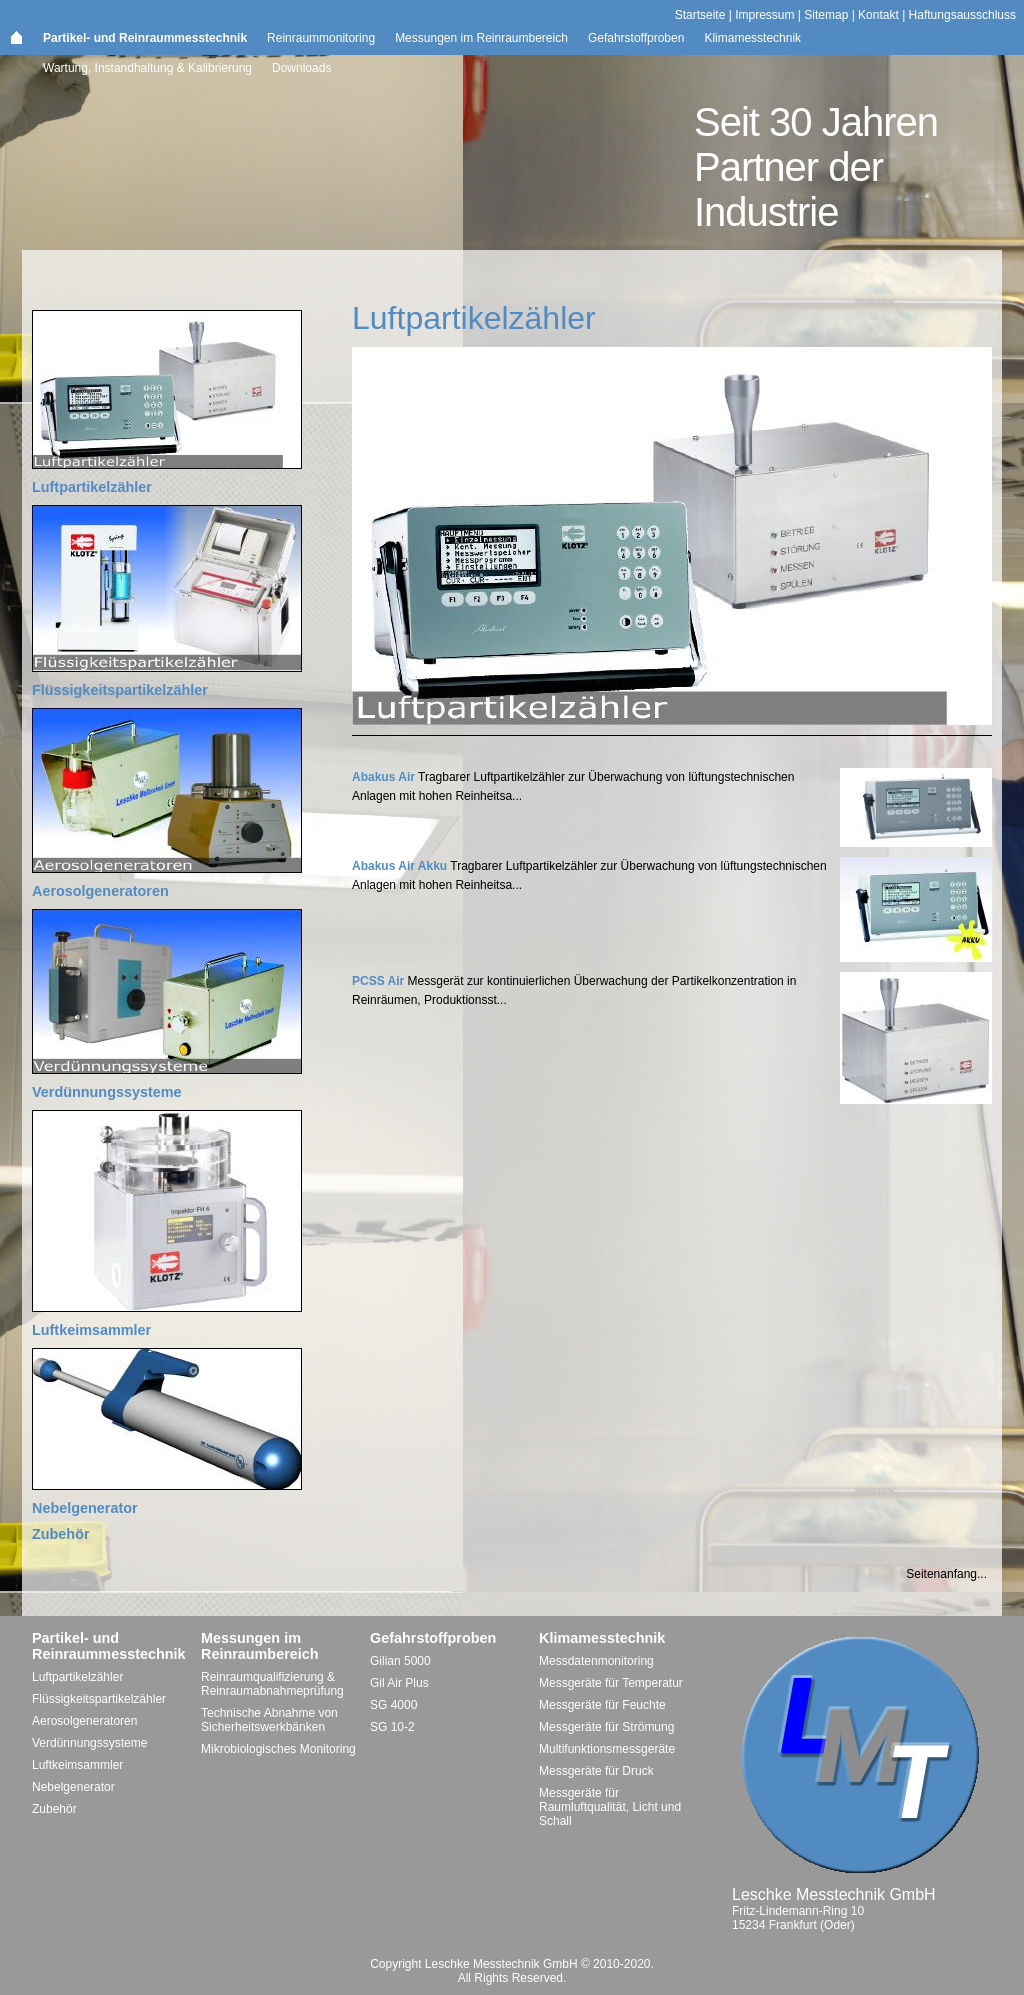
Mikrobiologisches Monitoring (278, 1749)
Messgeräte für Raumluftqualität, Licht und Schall (610, 1807)
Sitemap (826, 15)
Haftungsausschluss (962, 15)
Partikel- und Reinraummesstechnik (145, 38)
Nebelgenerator (85, 1508)
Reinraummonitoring (321, 38)
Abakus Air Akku (399, 866)
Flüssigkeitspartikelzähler (120, 690)
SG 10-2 (392, 1727)
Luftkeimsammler (91, 1330)
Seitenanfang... (946, 1574)
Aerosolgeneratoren (100, 891)
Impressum (764, 15)
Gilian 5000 (400, 1661)
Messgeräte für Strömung (606, 1727)
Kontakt (878, 15)
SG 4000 (393, 1705)
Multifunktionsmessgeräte (607, 1749)
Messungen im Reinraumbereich (481, 38)
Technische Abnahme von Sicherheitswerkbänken (269, 1720)
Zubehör (61, 1534)
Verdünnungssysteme (107, 1092)
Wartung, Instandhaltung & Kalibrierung (147, 68)
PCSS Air (378, 981)
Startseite (700, 15)
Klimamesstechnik (752, 38)
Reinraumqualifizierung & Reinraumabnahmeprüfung (272, 1684)
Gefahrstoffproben (636, 38)
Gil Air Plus (399, 1683)
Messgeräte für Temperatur (611, 1683)
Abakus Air (383, 777)
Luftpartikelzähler (92, 487)
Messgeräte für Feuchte (602, 1705)
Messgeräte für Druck (596, 1771)
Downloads (301, 68)
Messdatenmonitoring (596, 1661)
